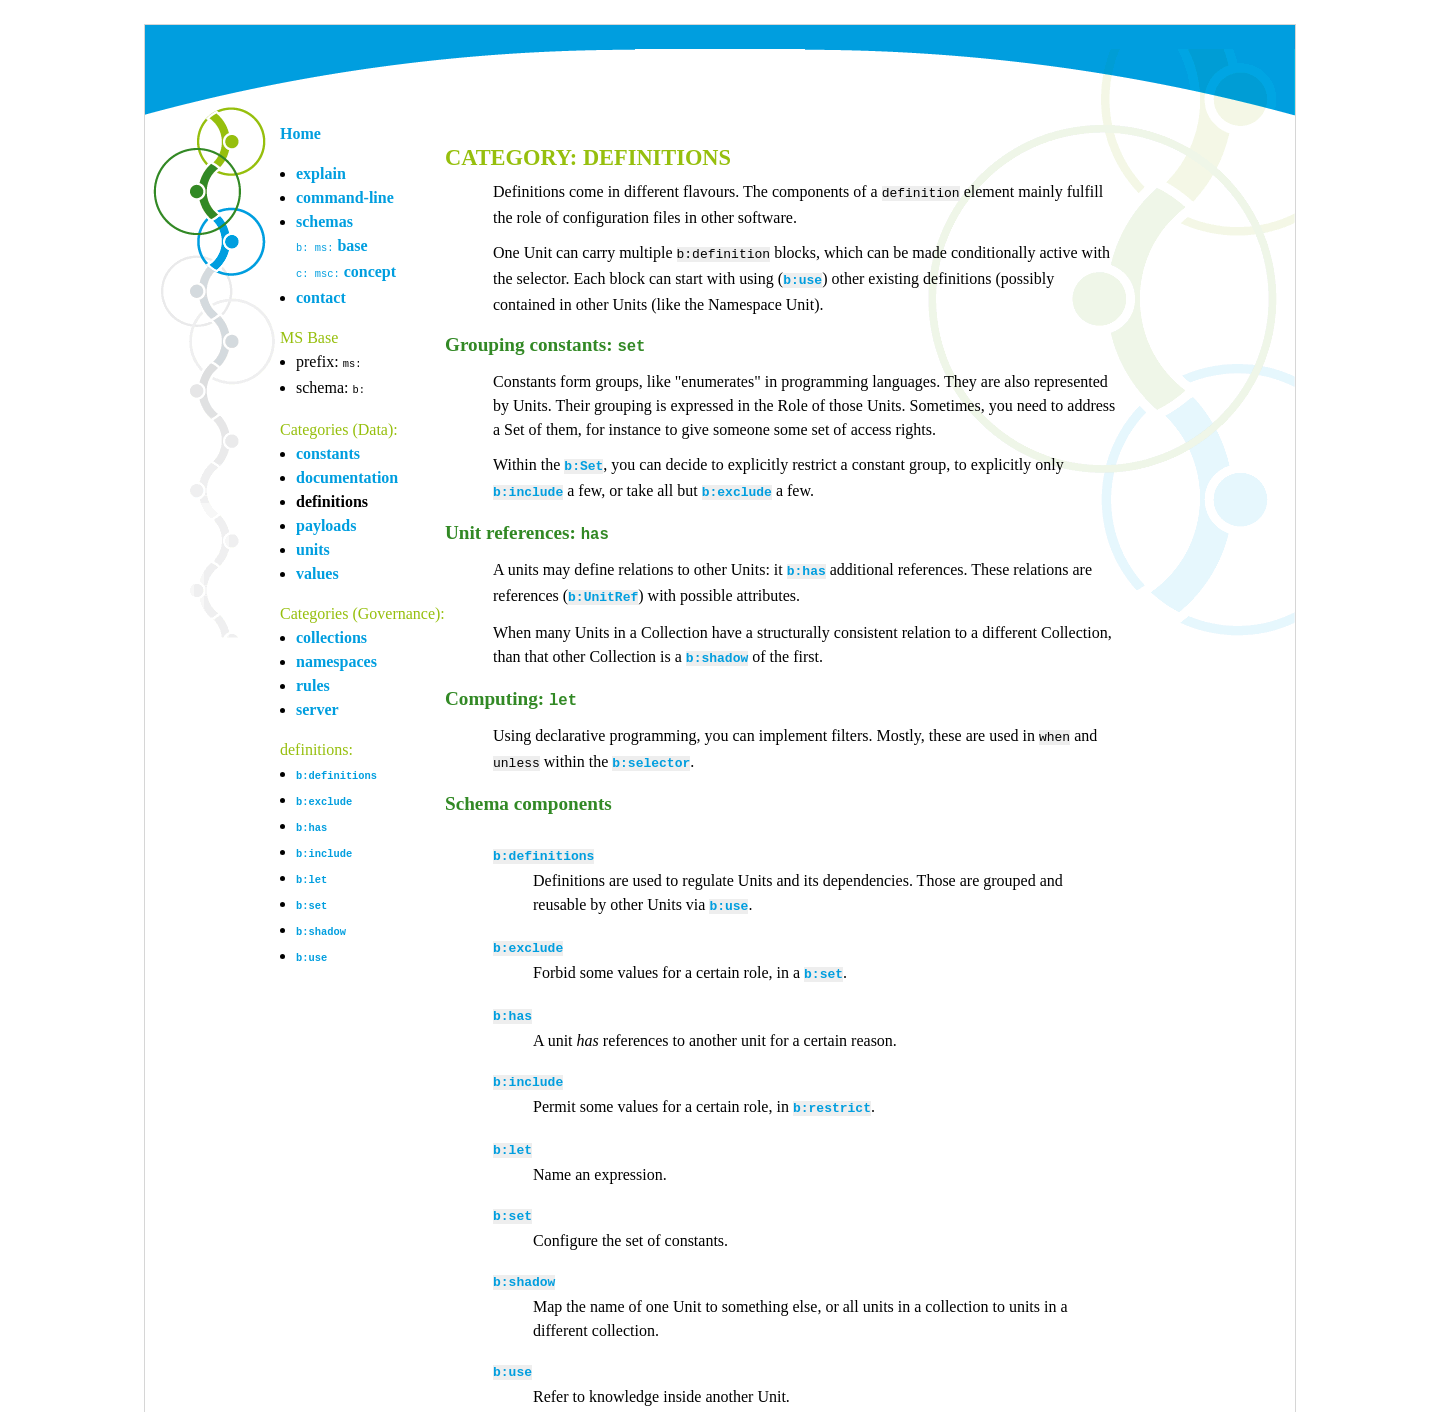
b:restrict (832, 1069)
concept (346, 270)
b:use (311, 946)
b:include (324, 846)
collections (331, 633)
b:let (311, 871)
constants (328, 449)
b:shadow (321, 921)
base (332, 245)
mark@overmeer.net (515, 1398)
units (313, 545)
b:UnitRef (603, 580)
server (317, 705)
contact (321, 295)
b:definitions (336, 771)
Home (300, 133)
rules (313, 681)
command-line (345, 197)
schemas (324, 221)
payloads (326, 521)
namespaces (336, 657)
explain (321, 173)
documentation (347, 473)
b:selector (651, 738)
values (317, 569)
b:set (311, 896)
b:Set (583, 457)
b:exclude (324, 796)
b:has (311, 821)
